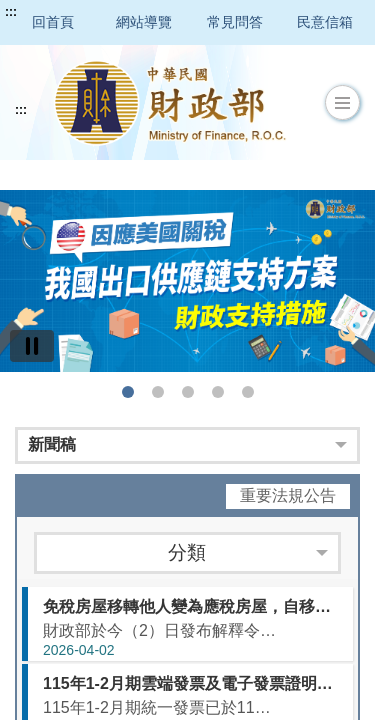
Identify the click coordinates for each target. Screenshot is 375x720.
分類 (187, 552)
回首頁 (53, 22)
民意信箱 (325, 22)
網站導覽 (144, 22)
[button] (342, 103)
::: (11, 12)
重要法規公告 (288, 495)
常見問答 (235, 22)
